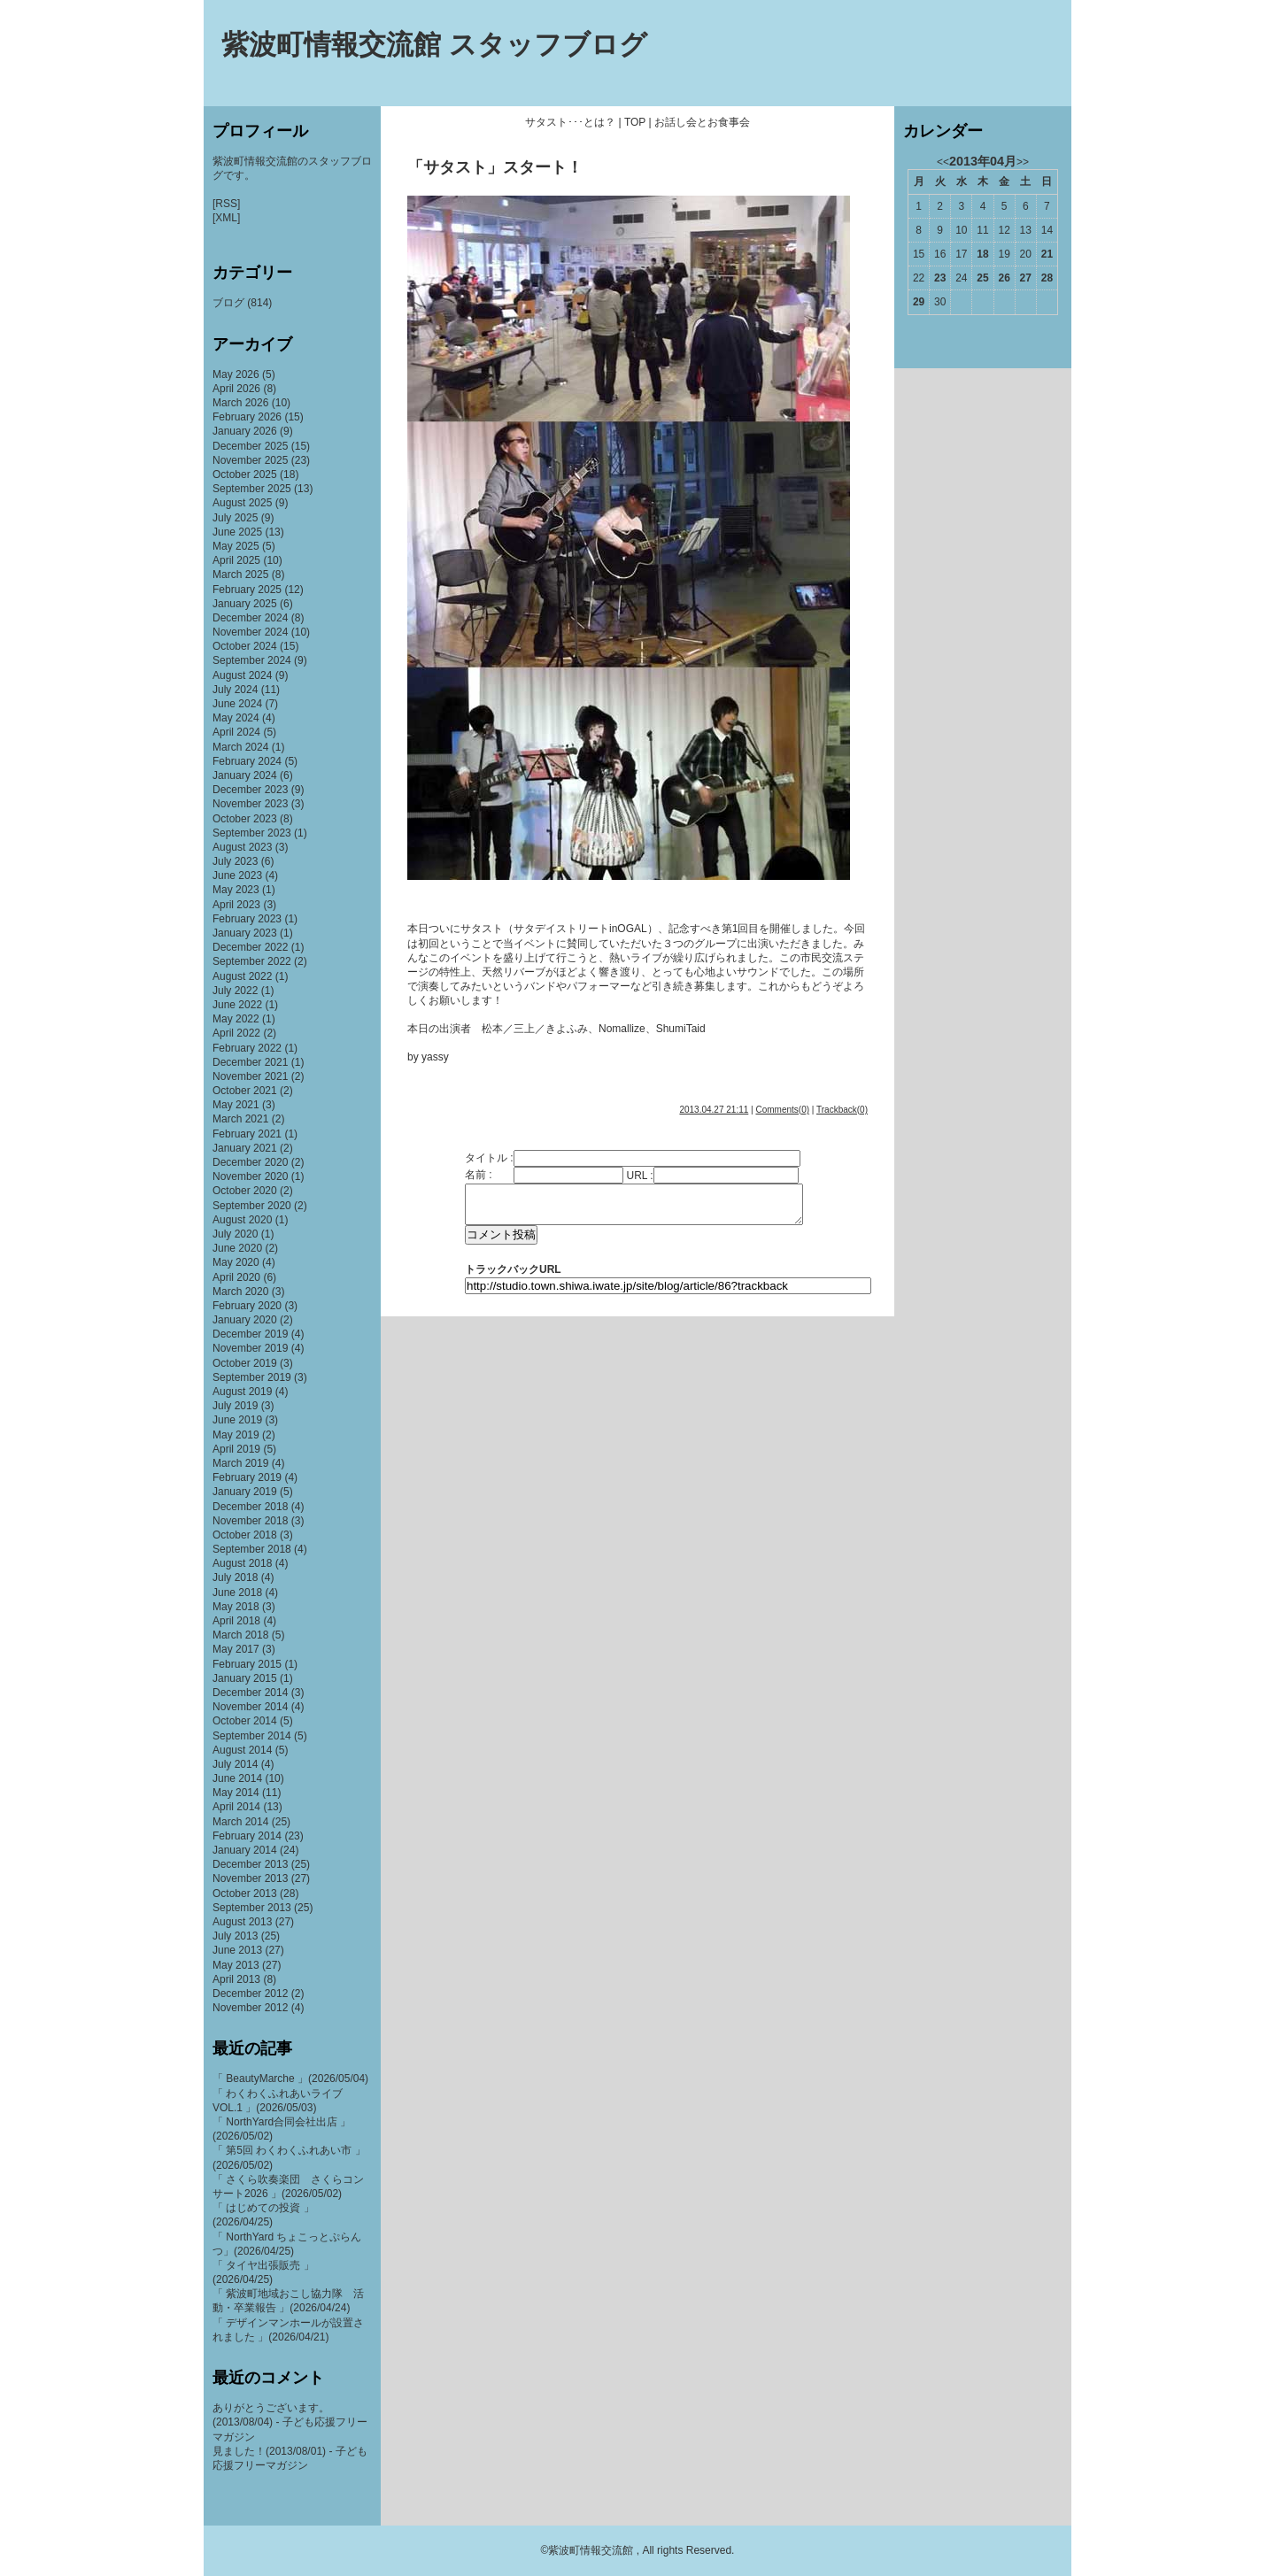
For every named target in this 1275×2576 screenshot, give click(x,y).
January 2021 (244, 1148)
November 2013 (250, 1878)
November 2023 (250, 804)
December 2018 (250, 1506)
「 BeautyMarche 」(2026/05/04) (290, 2078)
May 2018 (235, 1606)
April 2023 (236, 905)
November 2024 (250, 632)
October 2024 (244, 646)
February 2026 (247, 417)
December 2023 (250, 789)
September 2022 (251, 961)
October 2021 (244, 1090)
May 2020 (235, 1262)
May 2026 (235, 374)
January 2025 (244, 604)
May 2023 (235, 889)
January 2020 (244, 1320)
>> (1022, 162)
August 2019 (242, 1391)
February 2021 (247, 1134)
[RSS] (226, 203)
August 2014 (242, 1750)
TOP (634, 122)
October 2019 (244, 1363)
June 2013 (237, 1950)
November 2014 (250, 1707)
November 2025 (250, 460)
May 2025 (235, 546)
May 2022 (235, 1019)
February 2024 (247, 761)
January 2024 (244, 775)
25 (982, 278)
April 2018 (236, 1621)
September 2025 (251, 488)
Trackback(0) (842, 1109)
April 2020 (236, 1277)
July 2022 (235, 990)
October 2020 (244, 1190)
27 (1026, 278)
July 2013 (235, 1936)
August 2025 (242, 503)
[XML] (226, 218)
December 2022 (250, 947)
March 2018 (240, 1635)
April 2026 (236, 388)
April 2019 (236, 1449)
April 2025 (236, 560)
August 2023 (242, 847)
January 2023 (244, 933)
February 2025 (247, 589)
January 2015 (244, 1678)
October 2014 (244, 1721)
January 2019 (244, 1491)
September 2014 (251, 1736)
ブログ (228, 303)
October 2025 (244, 474)
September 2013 (251, 1907)
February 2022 (247, 1048)
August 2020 (242, 1220)
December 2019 (250, 1334)
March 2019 (240, 1463)
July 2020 (235, 1234)
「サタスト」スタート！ (495, 167)
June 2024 (237, 704)
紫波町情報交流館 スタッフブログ (434, 44)
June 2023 (237, 875)
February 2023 (247, 919)
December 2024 (250, 618)
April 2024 (236, 732)
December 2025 (250, 446)
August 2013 (242, 1922)
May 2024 (235, 718)
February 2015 (247, 1664)
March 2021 (240, 1119)
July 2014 (235, 1764)
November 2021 (250, 1076)
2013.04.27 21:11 (713, 1109)
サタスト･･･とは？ (570, 122)
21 (1047, 254)
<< (943, 162)
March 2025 (240, 574)
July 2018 (235, 1577)
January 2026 (244, 431)
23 (940, 278)
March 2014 (240, 1822)
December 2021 (250, 1062)
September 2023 (251, 833)
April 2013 (236, 1979)
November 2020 (250, 1176)
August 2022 (242, 976)
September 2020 (251, 1205)
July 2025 (235, 518)
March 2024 (240, 747)
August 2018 (242, 1563)
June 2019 (237, 1420)
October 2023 (244, 819)
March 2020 (240, 1291)
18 (982, 254)
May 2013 (235, 1965)
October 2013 (244, 1893)
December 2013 (250, 1864)
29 (918, 302)
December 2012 (250, 1993)
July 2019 (235, 1406)
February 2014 (247, 1836)
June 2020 (237, 1248)
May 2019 (235, 1435)
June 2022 (237, 1005)
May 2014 (235, 1792)
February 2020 (247, 1306)
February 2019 (247, 1477)
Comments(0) (782, 1109)
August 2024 (242, 675)
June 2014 (237, 1778)
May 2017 (235, 1649)
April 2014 (236, 1807)
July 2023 (235, 861)
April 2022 (236, 1033)
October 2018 (244, 1535)
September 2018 (251, 1549)
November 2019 (250, 1348)
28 (1047, 278)
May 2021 (235, 1105)
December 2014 (250, 1692)
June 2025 (237, 532)
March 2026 (240, 403)
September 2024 (251, 660)
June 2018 (237, 1592)
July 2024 (235, 689)
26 (1003, 278)
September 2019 (251, 1377)
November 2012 (250, 2007)
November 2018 (250, 1521)
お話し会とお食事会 (702, 122)
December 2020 (250, 1162)
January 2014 (244, 1850)
